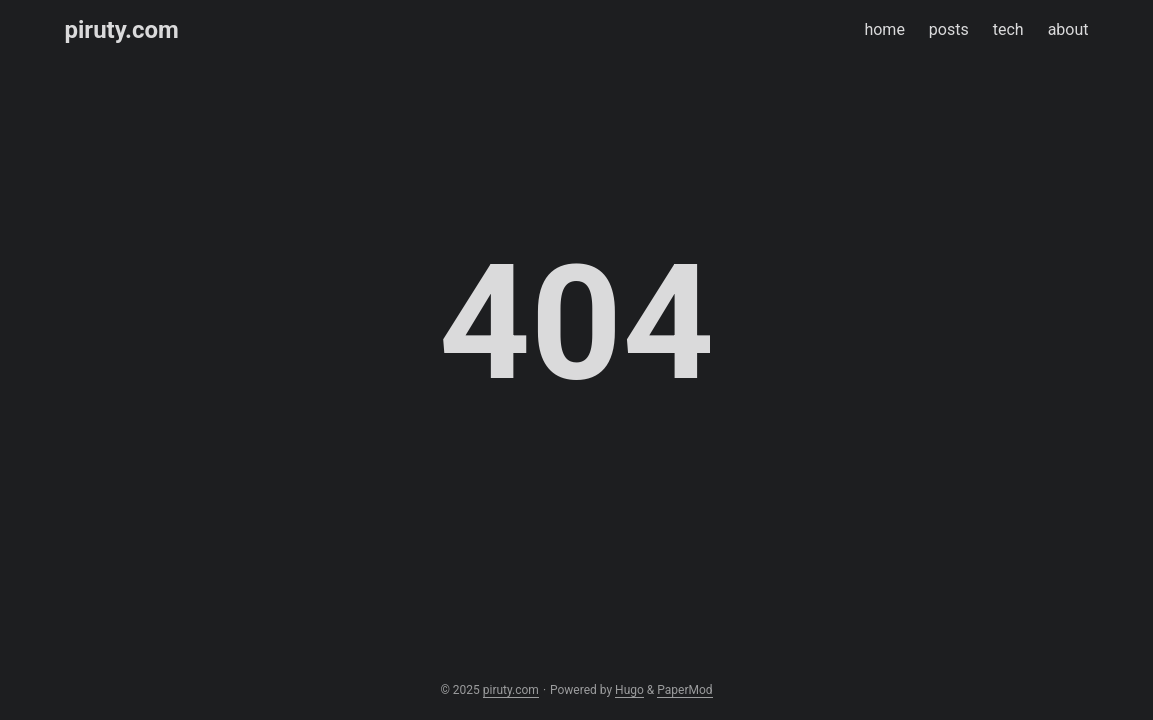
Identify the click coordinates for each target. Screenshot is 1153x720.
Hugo (629, 690)
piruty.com (122, 30)
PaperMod (684, 690)
